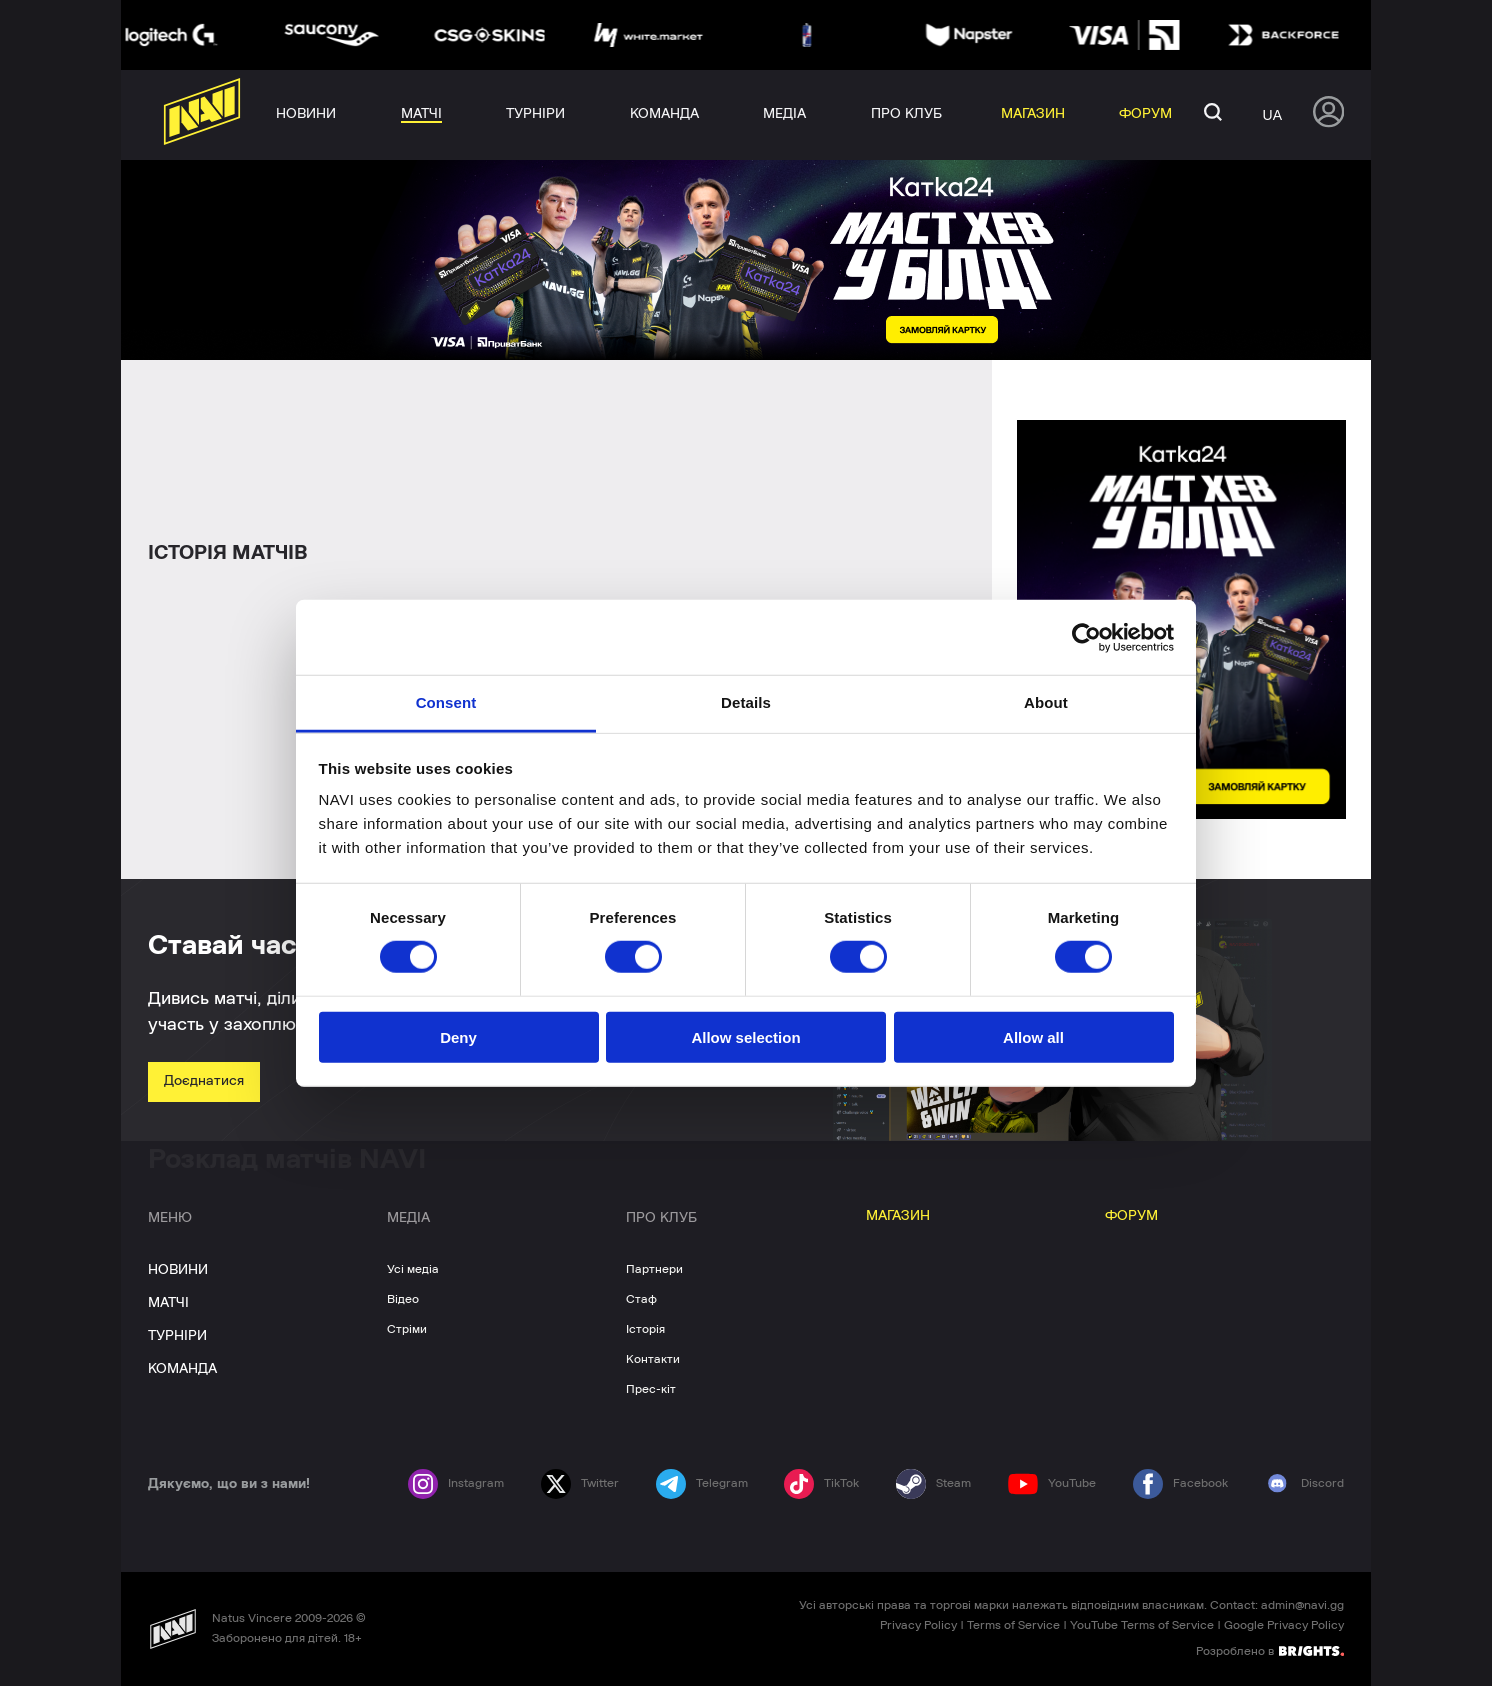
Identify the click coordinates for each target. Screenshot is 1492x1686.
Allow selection (745, 1037)
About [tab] (1046, 702)
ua (1272, 115)
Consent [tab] (446, 702)
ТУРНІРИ (177, 1336)
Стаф (641, 1299)
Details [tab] (746, 702)
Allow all (1033, 1037)
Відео (403, 1299)
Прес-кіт (651, 1389)
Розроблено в (1270, 1650)
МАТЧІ (168, 1303)
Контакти (653, 1359)
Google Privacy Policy (1284, 1625)
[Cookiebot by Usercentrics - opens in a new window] (1086, 637)
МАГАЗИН (898, 1216)
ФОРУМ (1131, 1216)
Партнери (654, 1269)
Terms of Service (1013, 1625)
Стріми (407, 1329)
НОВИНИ (178, 1270)
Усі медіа (413, 1269)
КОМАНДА (182, 1369)
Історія (645, 1329)
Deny (458, 1037)
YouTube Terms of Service (1142, 1625)
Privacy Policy (918, 1625)
